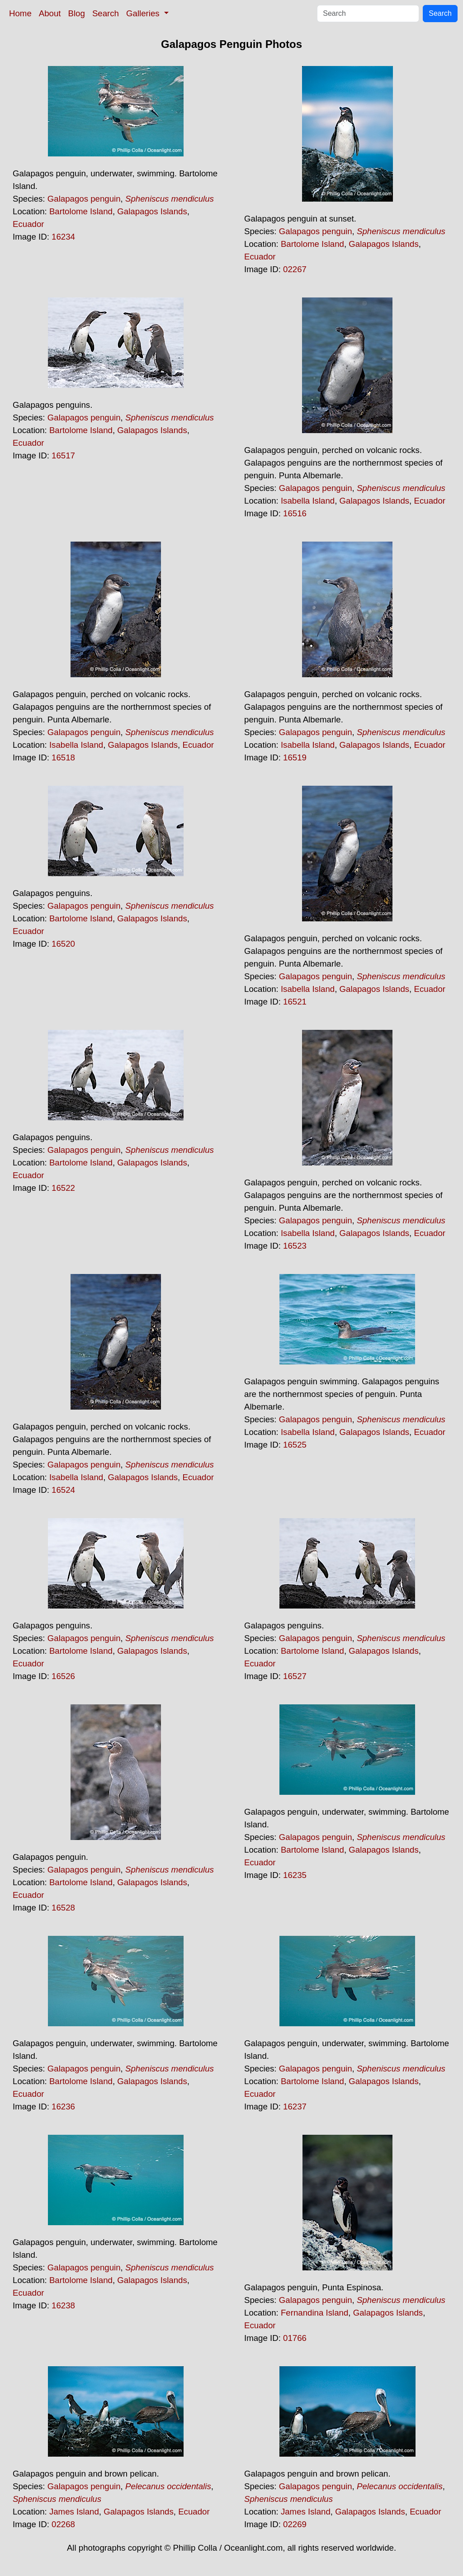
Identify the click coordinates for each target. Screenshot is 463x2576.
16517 (63, 455)
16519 (295, 757)
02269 (295, 2524)
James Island (74, 2511)
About (50, 13)
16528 (63, 1907)
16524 (63, 1490)
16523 (295, 1245)
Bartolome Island (81, 211)
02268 (63, 2524)
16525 (295, 1444)
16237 (295, 2106)
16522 (63, 1188)
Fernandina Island (314, 2312)
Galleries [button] (144, 13)
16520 (63, 943)
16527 (295, 1676)
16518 (63, 757)
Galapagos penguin (84, 198)
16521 (295, 1001)
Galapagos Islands (152, 211)
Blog (76, 13)
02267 (295, 269)
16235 (295, 1875)
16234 (63, 236)
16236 (63, 2106)
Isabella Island (308, 500)
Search (105, 13)
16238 (63, 2305)
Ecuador (28, 224)
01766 (295, 2338)
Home (20, 13)
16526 (63, 1676)
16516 (295, 513)
